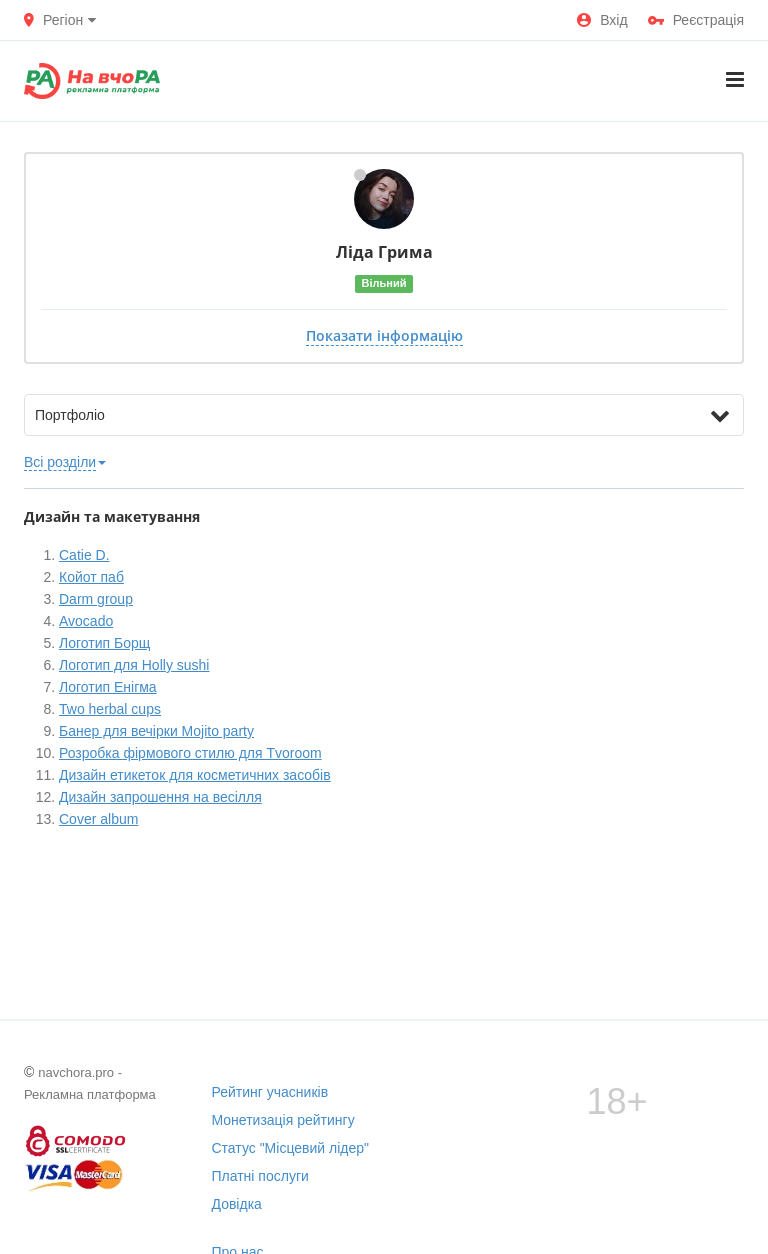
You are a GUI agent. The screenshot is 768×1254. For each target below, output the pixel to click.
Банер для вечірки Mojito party (156, 731)
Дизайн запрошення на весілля (160, 797)
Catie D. (84, 555)
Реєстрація (696, 20)
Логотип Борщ (104, 643)
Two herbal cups (110, 709)
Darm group (96, 599)
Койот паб (91, 577)
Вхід (602, 20)
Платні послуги (260, 1176)
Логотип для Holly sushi (134, 665)
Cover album (98, 819)
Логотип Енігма (108, 687)
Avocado (86, 621)
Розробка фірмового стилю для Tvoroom (190, 753)
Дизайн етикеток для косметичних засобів (195, 775)
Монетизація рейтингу (283, 1120)
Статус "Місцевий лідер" (291, 1148)
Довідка (237, 1204)
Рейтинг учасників (270, 1092)
